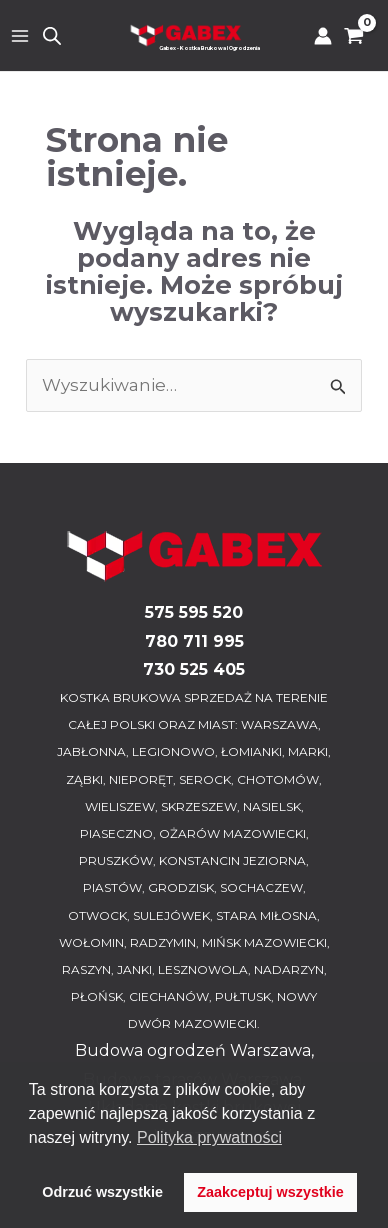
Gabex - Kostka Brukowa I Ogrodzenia (209, 48)
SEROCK (205, 779)
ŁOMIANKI (251, 751)
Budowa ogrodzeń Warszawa (193, 1050)
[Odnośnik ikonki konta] (323, 36)
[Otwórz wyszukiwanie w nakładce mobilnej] (52, 36)
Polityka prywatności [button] (209, 1137)
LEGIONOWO (173, 751)
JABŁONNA (91, 751)
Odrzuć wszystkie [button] (102, 1192)
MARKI (308, 751)
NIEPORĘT (141, 779)
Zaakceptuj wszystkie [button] (270, 1192)
